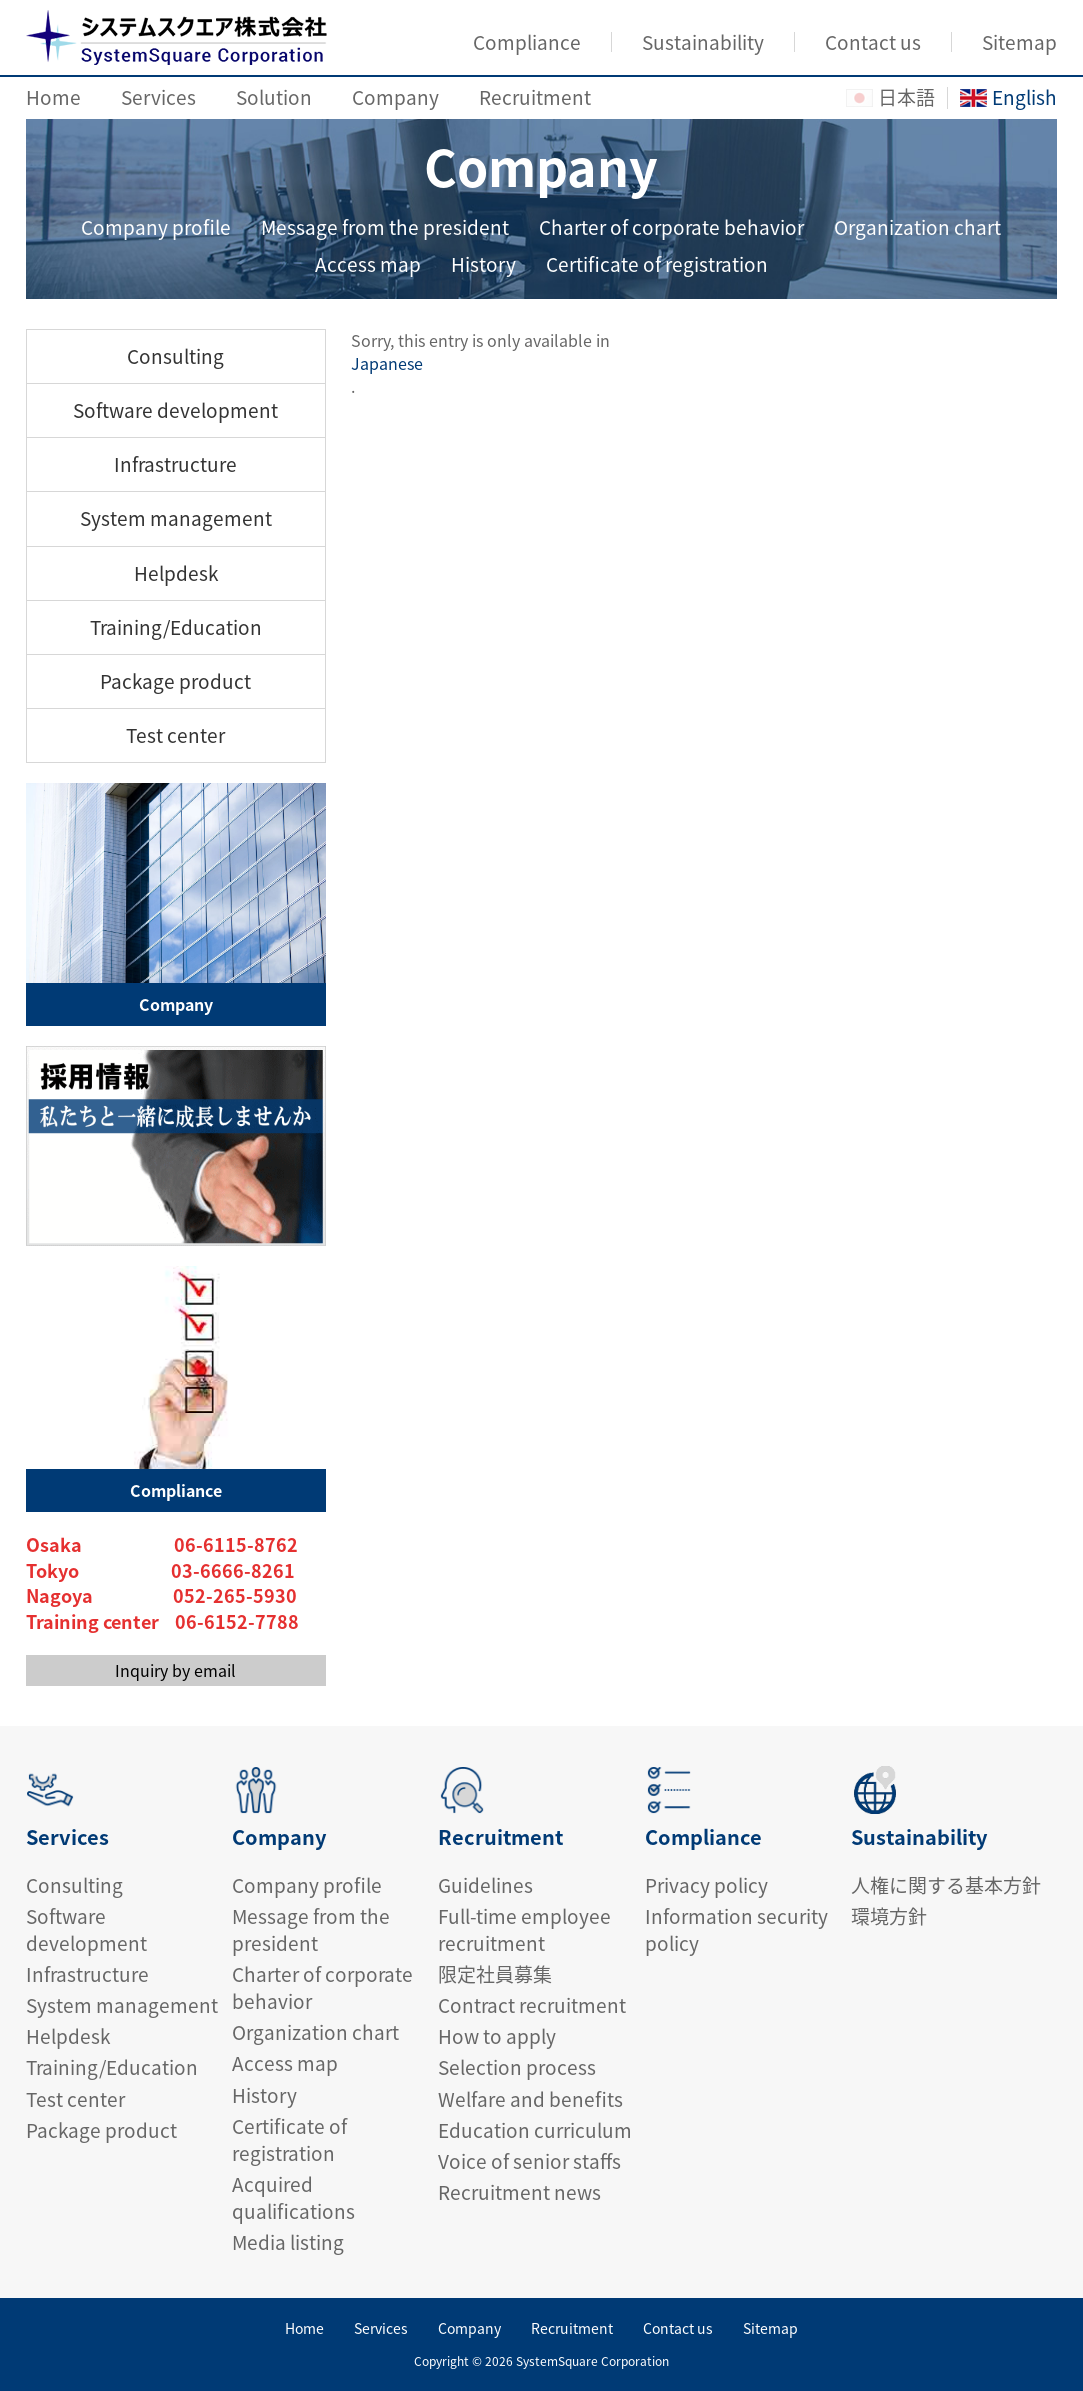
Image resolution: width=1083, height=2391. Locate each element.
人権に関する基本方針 (946, 1885)
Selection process (517, 2067)
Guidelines (485, 1885)
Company (395, 97)
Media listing (288, 2242)
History (483, 264)
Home (53, 97)
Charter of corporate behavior (671, 227)
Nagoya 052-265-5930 (161, 1596)
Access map (368, 264)
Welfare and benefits (530, 2099)
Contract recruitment (532, 2005)
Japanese (387, 363)
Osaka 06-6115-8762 (162, 1545)
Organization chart (917, 227)
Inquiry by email (175, 1670)
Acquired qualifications (293, 2197)
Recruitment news (519, 2192)
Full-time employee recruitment (524, 1929)
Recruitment (535, 97)
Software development (175, 410)
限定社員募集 (495, 1974)
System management (176, 518)
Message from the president (385, 227)
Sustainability (703, 42)
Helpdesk (176, 573)
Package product (175, 681)
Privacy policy (706, 1885)
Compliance (527, 42)
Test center (175, 735)
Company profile (156, 227)
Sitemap (1019, 42)
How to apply (497, 2036)
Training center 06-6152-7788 (162, 1622)
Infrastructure (175, 464)
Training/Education (176, 627)
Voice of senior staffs (529, 2161)
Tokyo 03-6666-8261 (160, 1571)
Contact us (873, 42)
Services (158, 97)
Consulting (175, 356)
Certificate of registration (657, 264)
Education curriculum (535, 2130)
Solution (274, 97)
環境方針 (889, 1916)
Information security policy (736, 1929)
